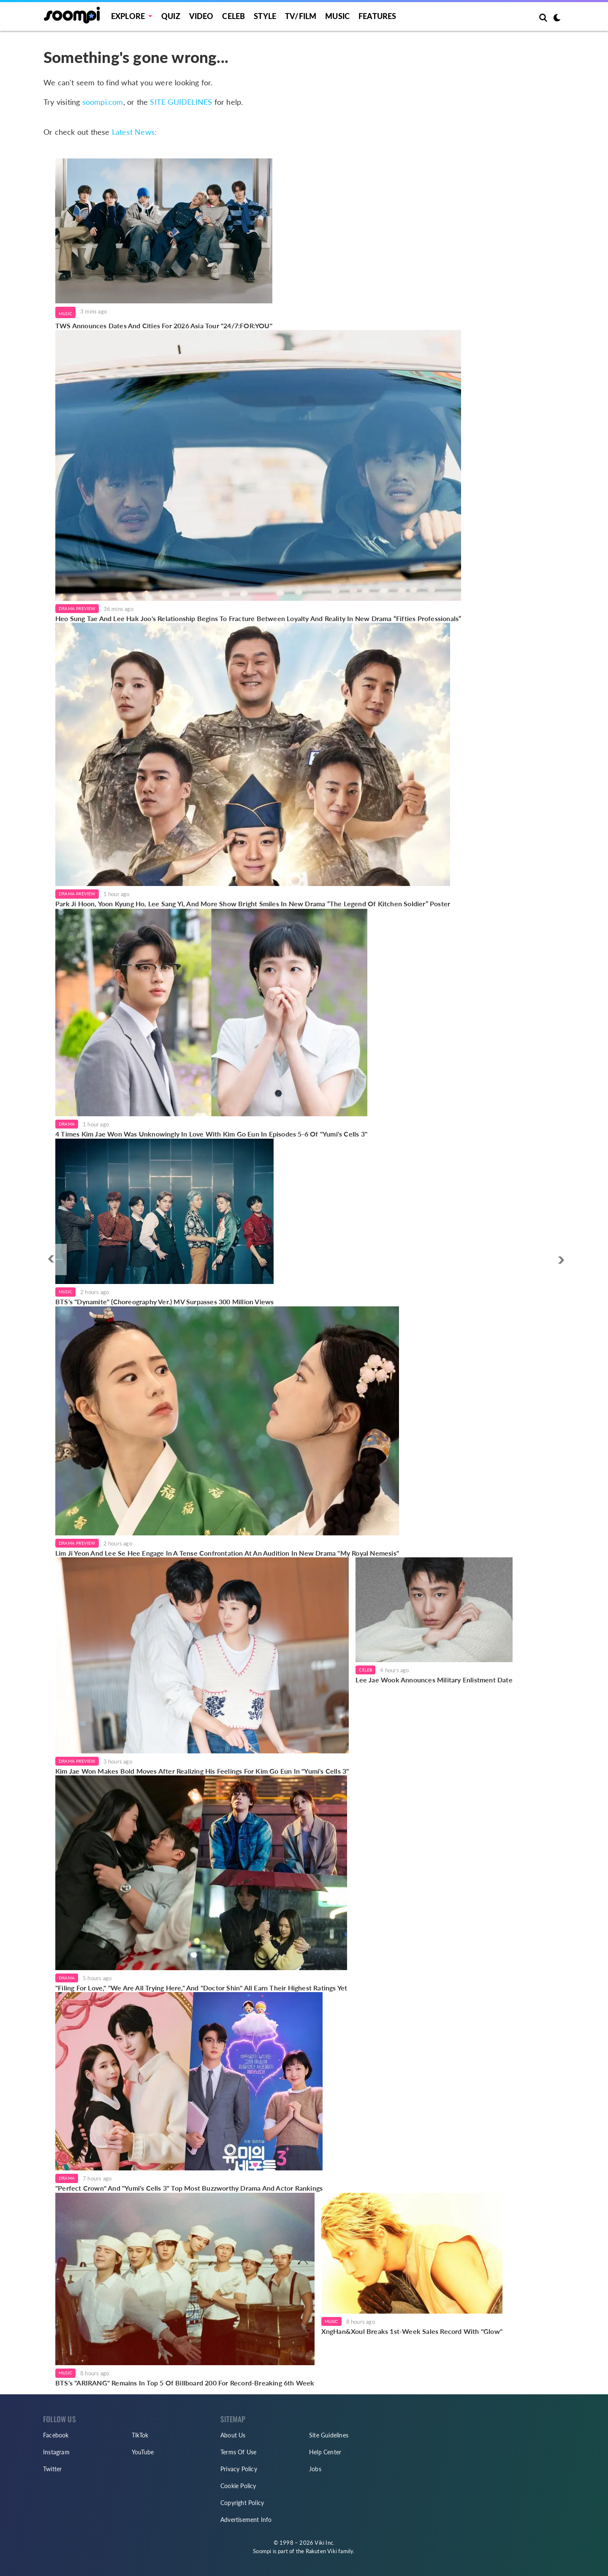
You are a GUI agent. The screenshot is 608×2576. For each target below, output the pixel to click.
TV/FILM (300, 16)
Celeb (233, 16)
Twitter (52, 2468)
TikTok (140, 2435)
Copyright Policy (242, 2502)
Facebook (56, 2435)
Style (265, 16)
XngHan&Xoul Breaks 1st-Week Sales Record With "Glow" (411, 2331)
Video (201, 16)
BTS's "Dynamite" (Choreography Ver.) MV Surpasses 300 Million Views (164, 1302)
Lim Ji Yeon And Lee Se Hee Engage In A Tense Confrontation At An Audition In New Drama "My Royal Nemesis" (227, 1553)
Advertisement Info (246, 2519)
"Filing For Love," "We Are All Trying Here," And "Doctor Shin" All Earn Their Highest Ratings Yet (201, 1988)
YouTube (143, 2452)
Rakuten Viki (321, 2551)
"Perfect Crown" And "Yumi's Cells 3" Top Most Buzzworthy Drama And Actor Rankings (189, 2188)
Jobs (315, 2468)
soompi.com (102, 101)
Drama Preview (77, 608)
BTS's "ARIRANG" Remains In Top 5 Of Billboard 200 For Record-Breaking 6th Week (185, 2383)
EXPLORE (128, 16)
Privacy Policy (238, 2468)
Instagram (56, 2452)
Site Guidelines (328, 2435)
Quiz (170, 16)
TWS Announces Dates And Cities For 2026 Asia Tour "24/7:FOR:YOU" (163, 326)
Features (377, 16)
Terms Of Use (238, 2452)
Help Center (325, 2452)
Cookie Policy (238, 2485)
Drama (67, 1123)
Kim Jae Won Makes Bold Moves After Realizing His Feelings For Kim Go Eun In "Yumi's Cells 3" (202, 1771)
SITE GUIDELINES (181, 101)
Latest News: (134, 131)
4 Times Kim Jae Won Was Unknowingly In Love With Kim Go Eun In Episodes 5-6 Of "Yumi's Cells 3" (211, 1134)
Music (337, 16)
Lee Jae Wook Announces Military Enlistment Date (434, 1680)
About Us (233, 2435)
